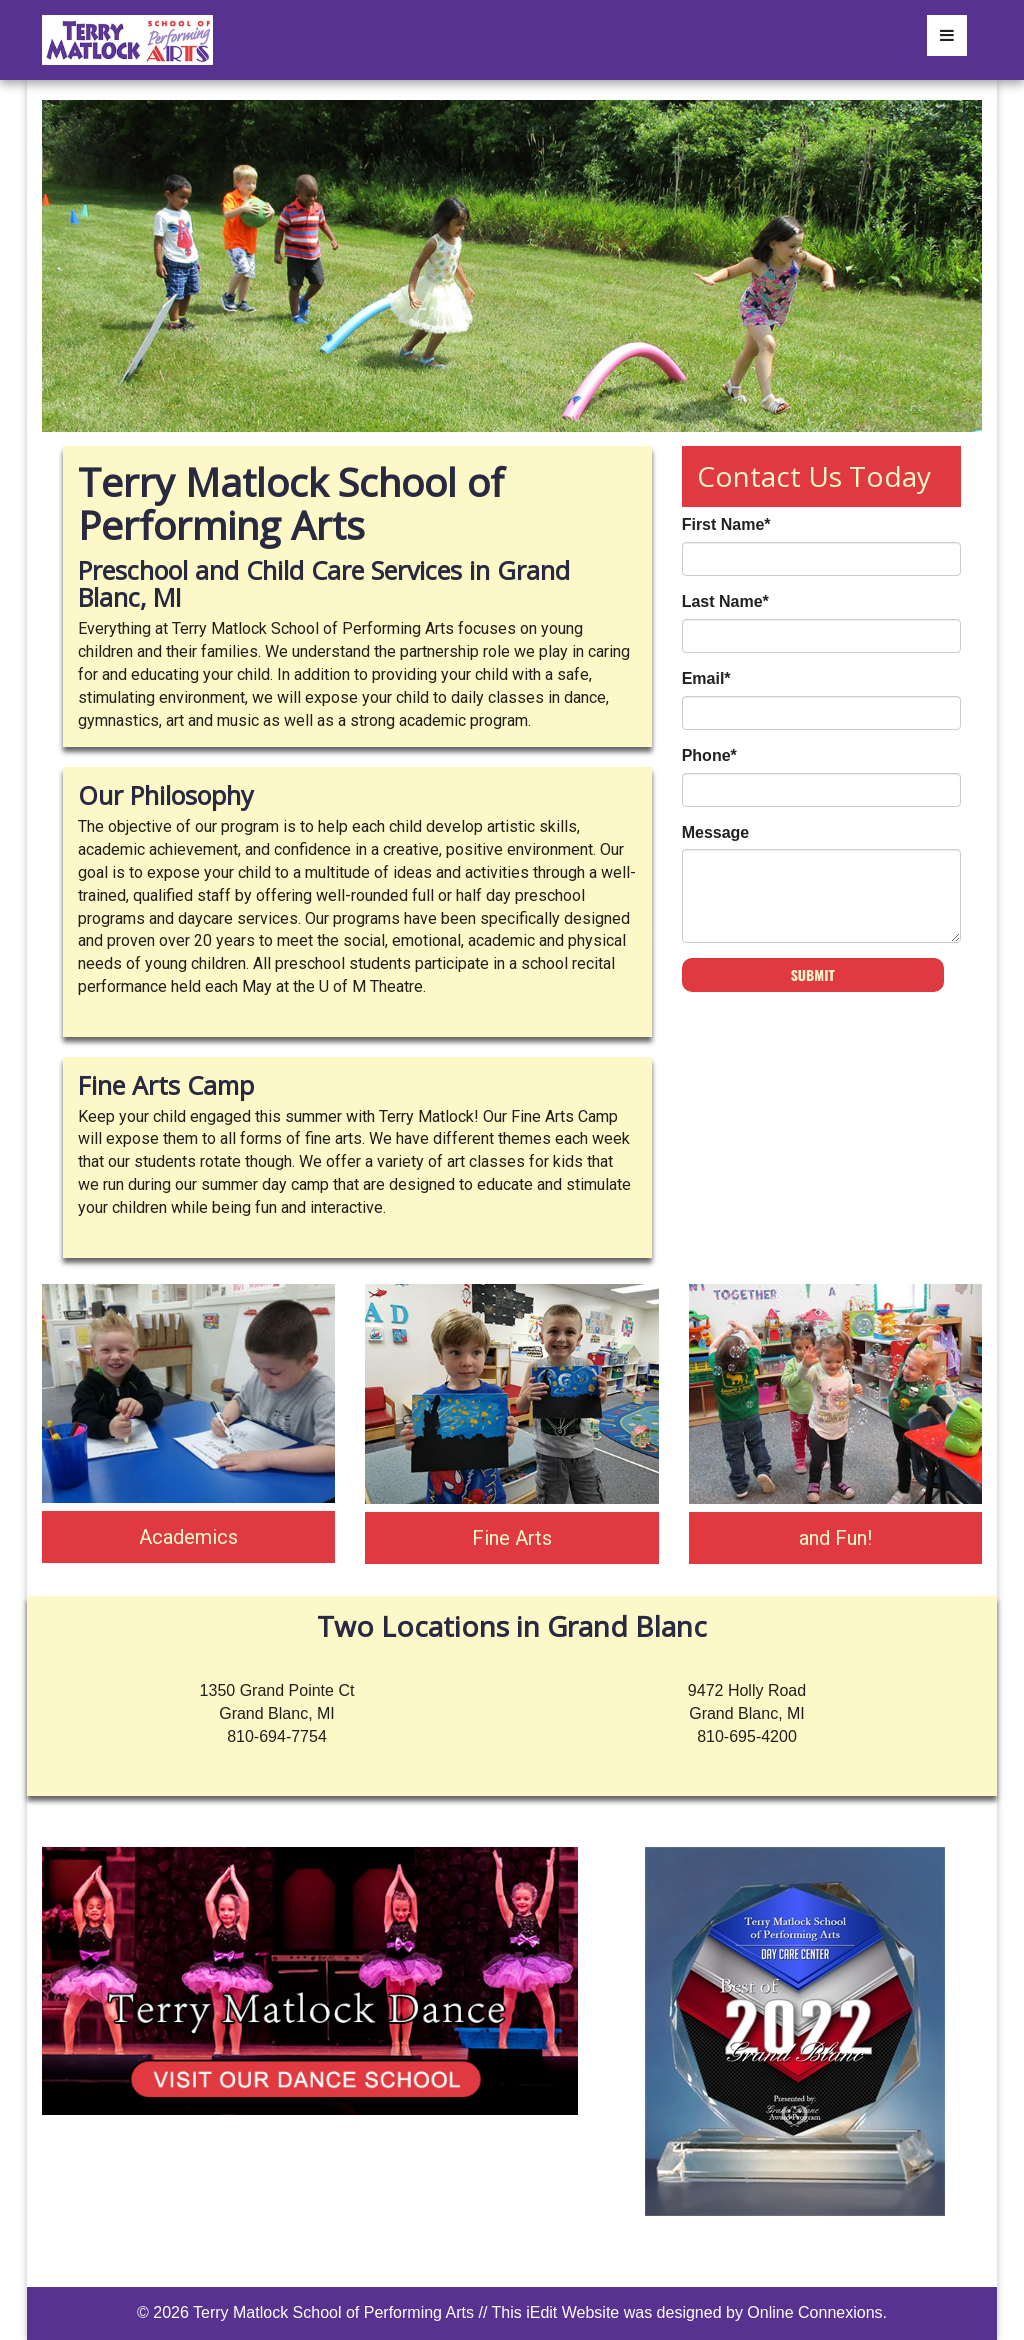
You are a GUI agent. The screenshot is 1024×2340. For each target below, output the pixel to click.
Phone (709, 755)
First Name (726, 524)
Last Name (725, 601)
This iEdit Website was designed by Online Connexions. (689, 2312)
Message (716, 832)
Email (706, 678)
